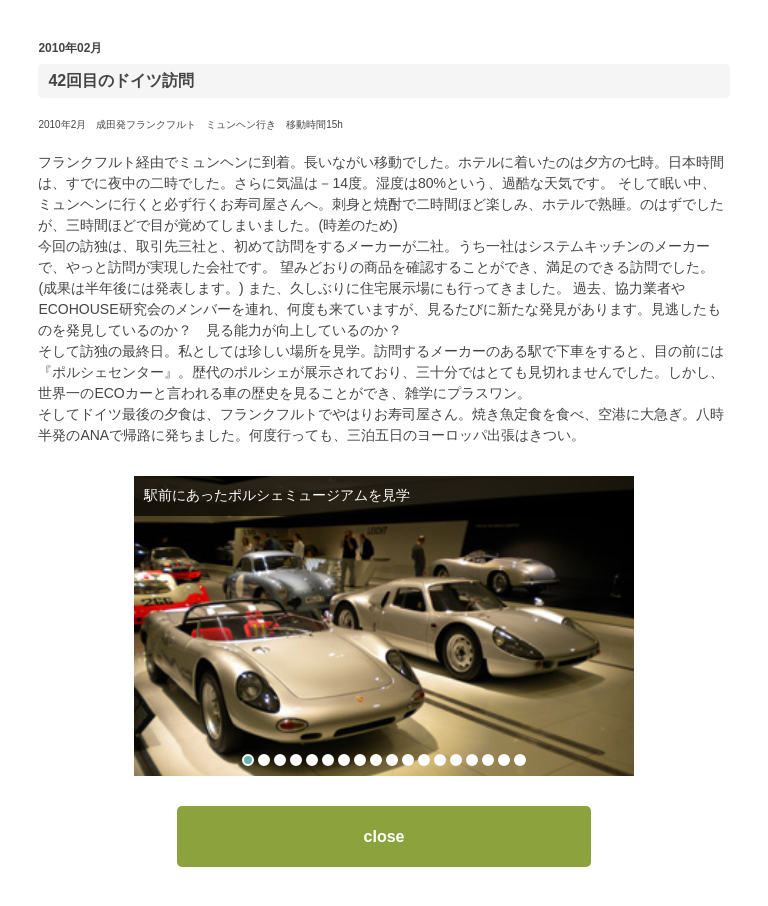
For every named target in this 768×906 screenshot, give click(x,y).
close (384, 836)
